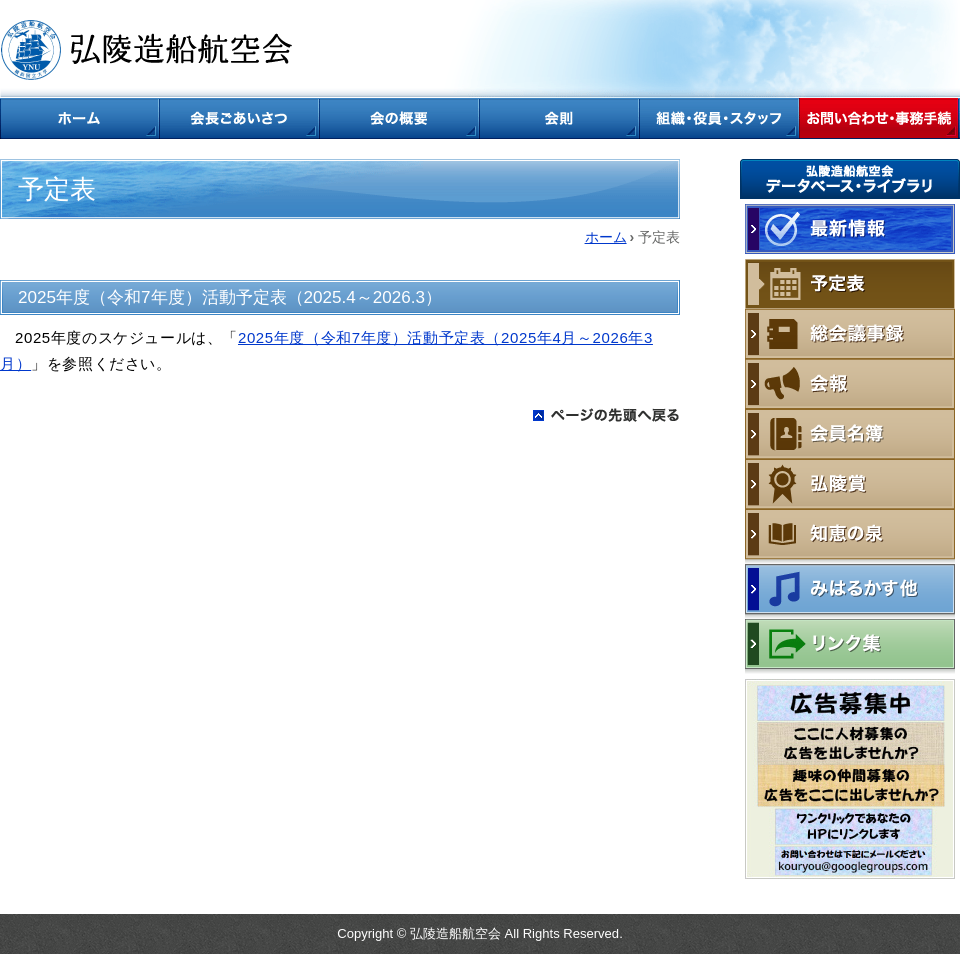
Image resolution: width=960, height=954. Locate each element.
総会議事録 (850, 334)
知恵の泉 (850, 536)
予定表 (850, 284)
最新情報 (850, 229)
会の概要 (400, 118)
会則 (560, 118)
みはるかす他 (850, 591)
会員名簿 (850, 434)
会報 (850, 384)
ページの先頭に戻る (606, 415)
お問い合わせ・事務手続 (880, 118)
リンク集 (850, 646)
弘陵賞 (850, 484)
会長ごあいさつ (240, 118)
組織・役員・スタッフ (720, 118)
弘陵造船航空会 (150, 50)
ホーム (80, 118)
